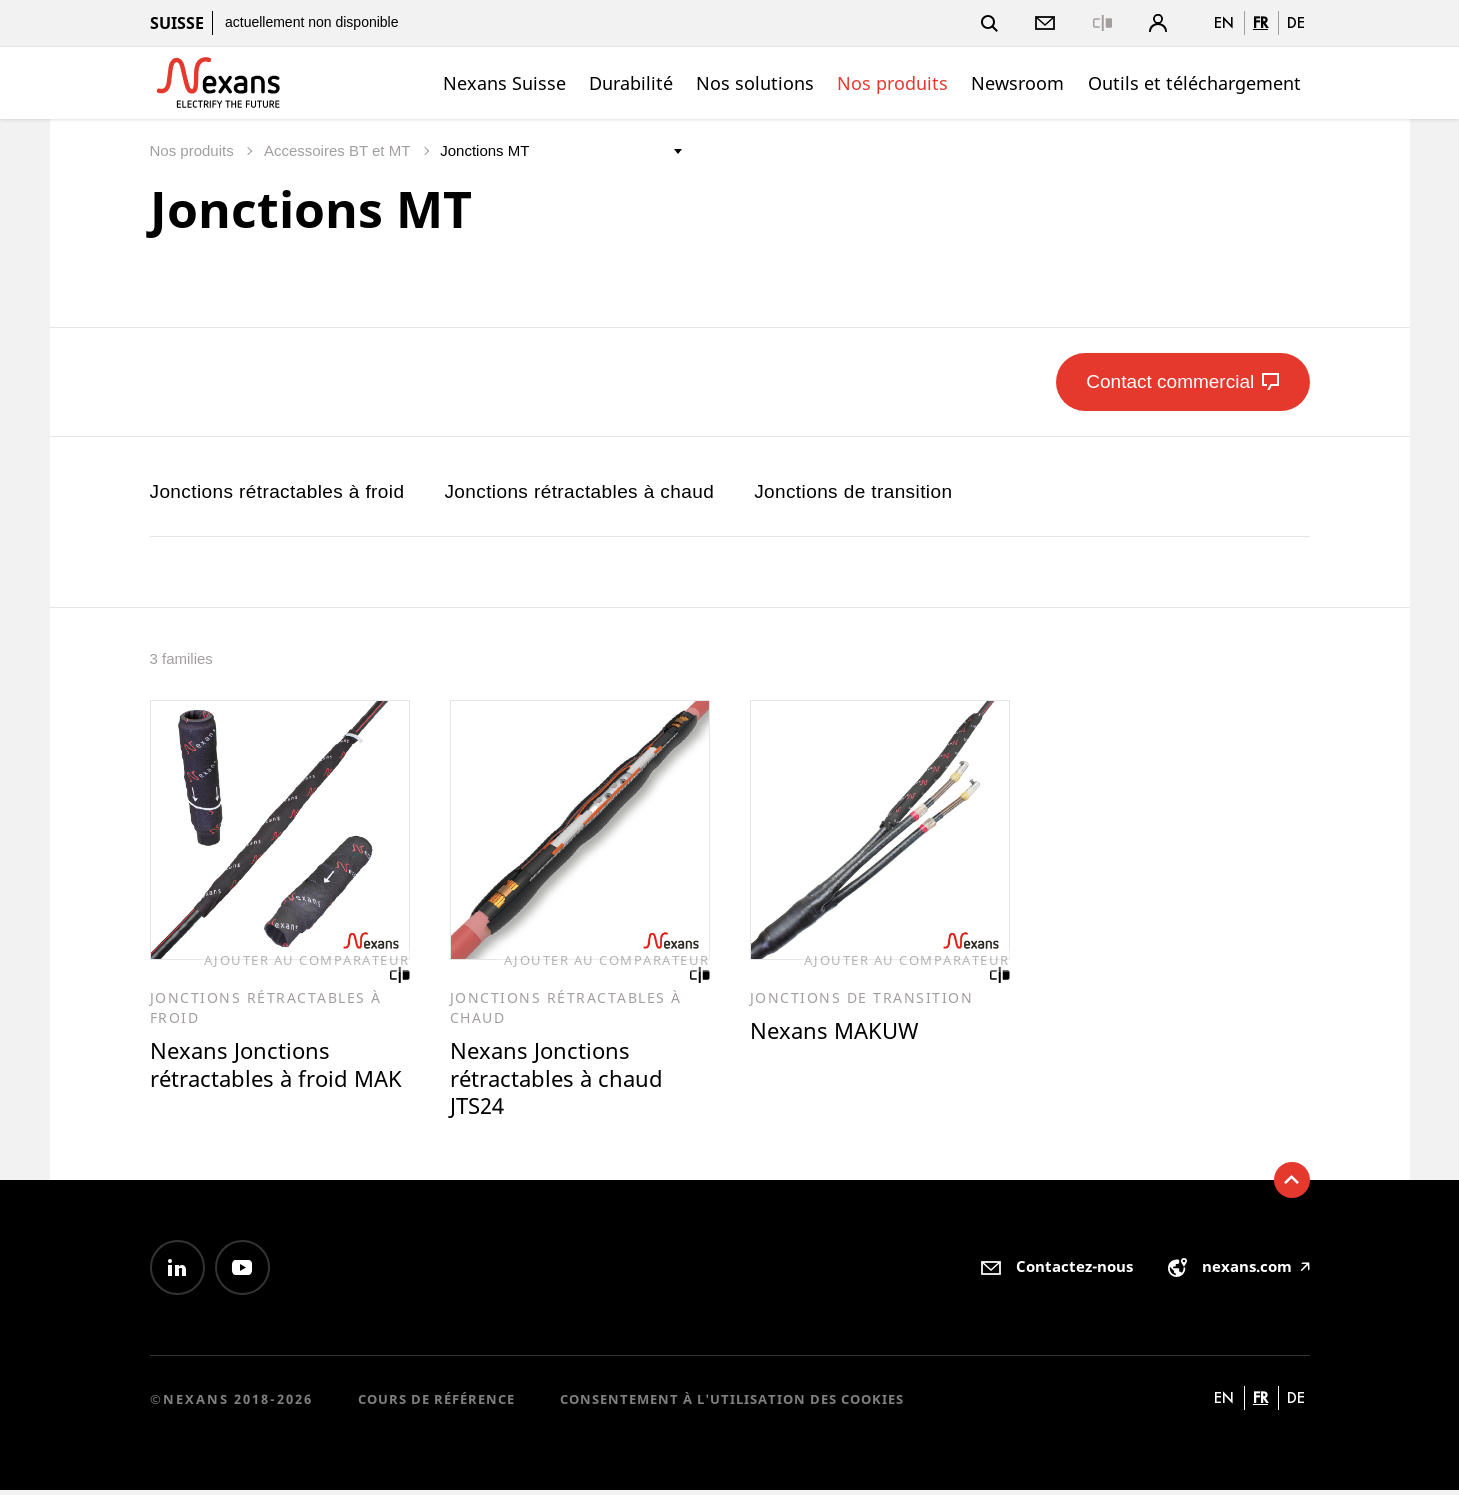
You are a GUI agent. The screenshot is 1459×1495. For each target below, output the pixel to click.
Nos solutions (755, 83)
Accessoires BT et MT (339, 150)
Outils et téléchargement (1194, 83)
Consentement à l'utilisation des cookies (732, 1403)
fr (1260, 22)
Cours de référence (436, 1403)
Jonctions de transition (853, 491)
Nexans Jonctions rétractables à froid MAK (253, 1081)
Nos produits (892, 83)
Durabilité (631, 83)
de (1296, 22)
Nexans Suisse (504, 83)
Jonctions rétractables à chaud (579, 491)
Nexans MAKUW (837, 1032)
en (1224, 22)
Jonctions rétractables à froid (277, 491)
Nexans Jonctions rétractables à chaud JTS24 (560, 1081)
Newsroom (1017, 83)
